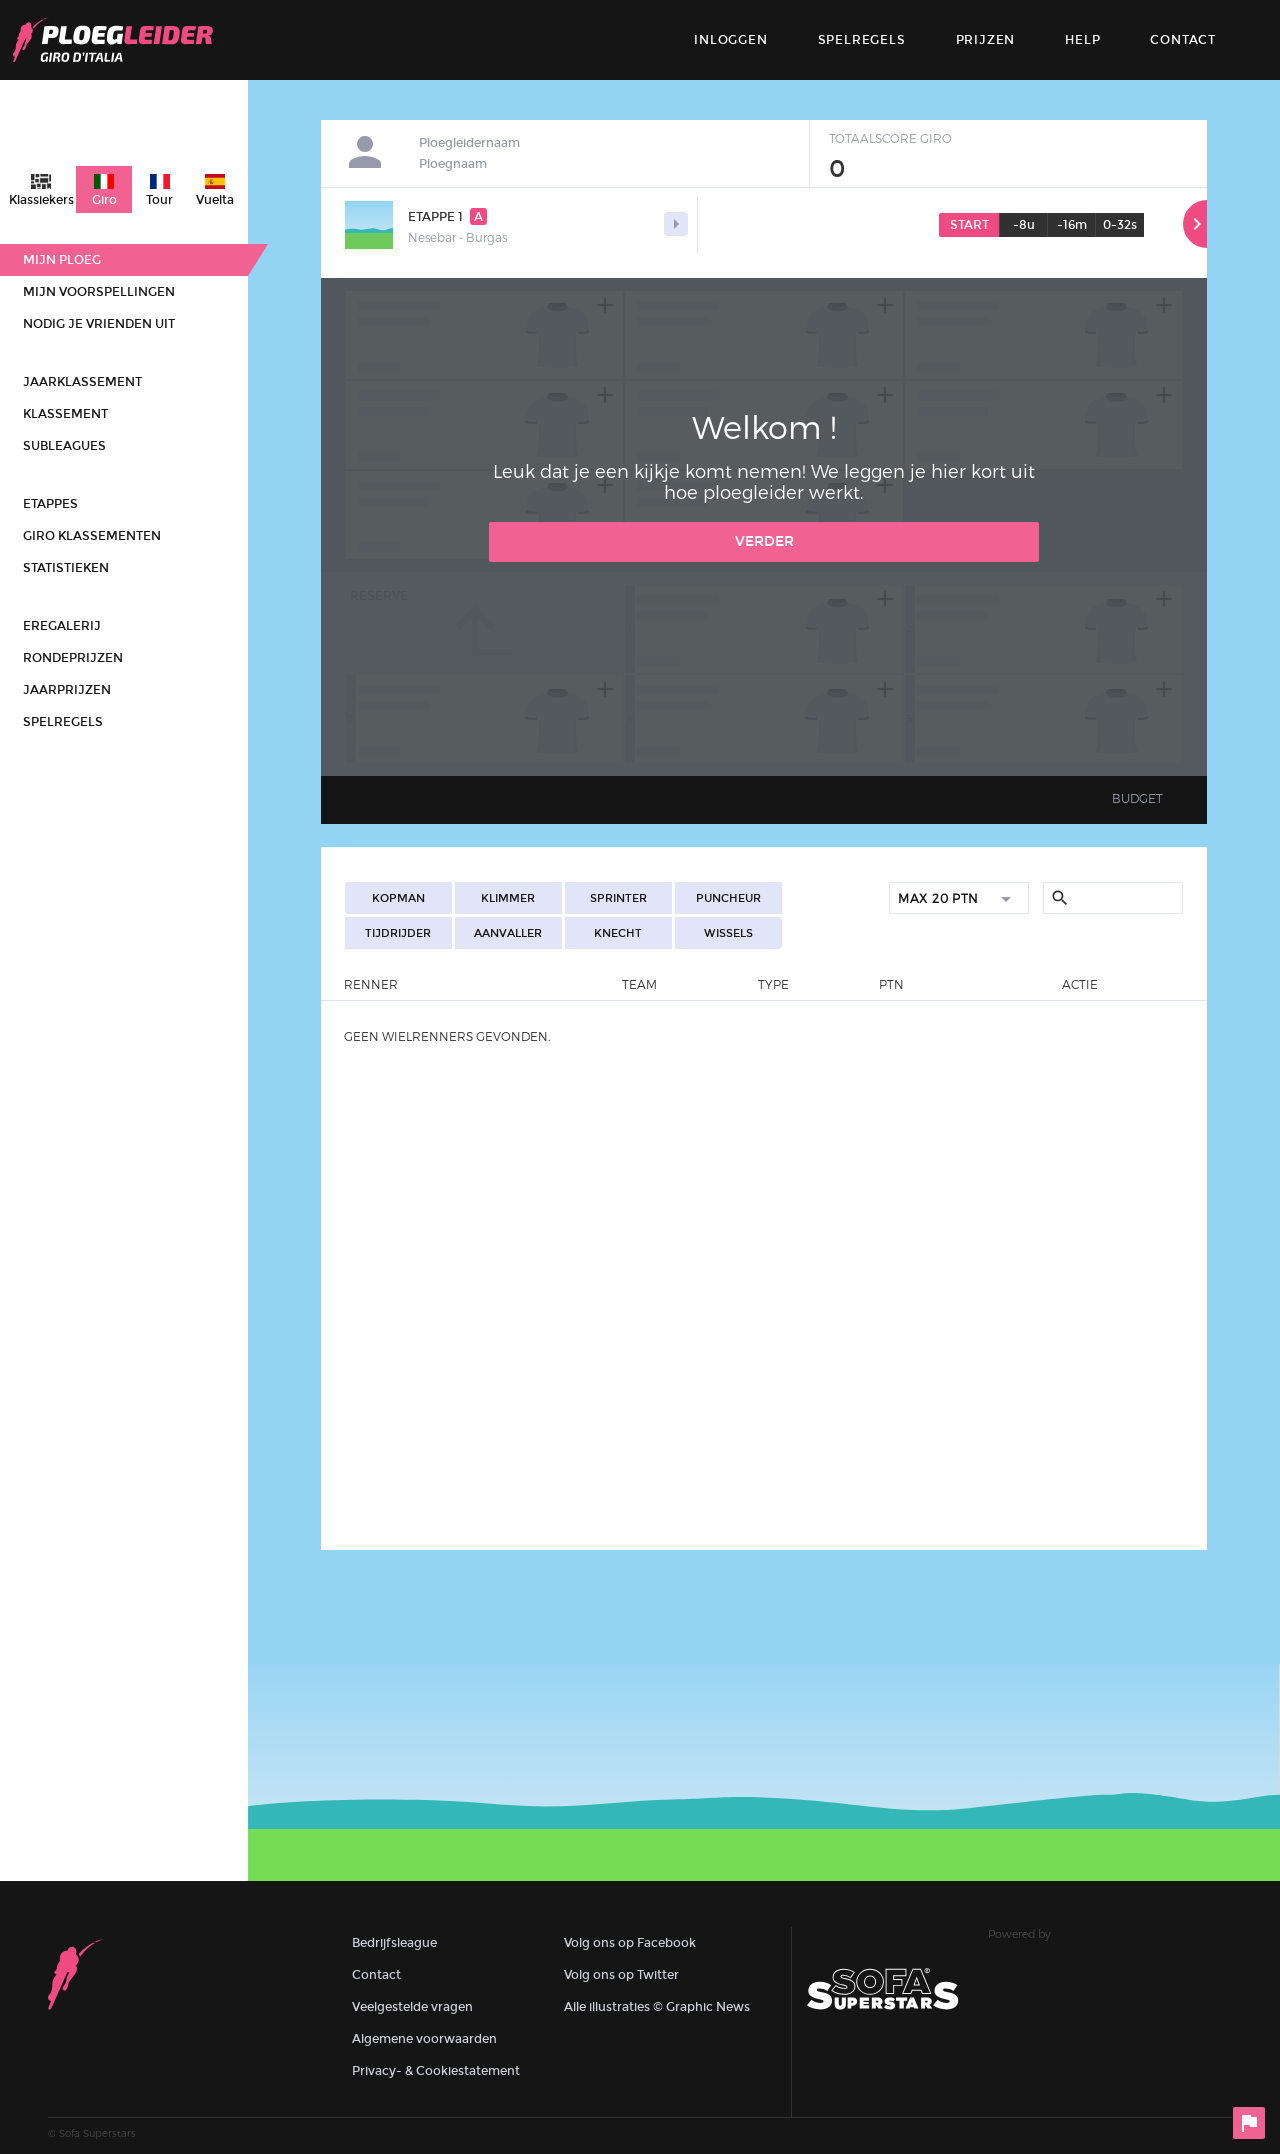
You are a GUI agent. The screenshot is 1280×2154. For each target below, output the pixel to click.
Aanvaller (508, 933)
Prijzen (986, 40)
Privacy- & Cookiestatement (436, 2071)
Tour (159, 200)
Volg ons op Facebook (630, 1943)
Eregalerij (62, 626)
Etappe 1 (447, 216)
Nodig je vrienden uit (99, 324)
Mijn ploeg (62, 260)
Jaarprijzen (67, 690)
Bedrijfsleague (394, 1943)
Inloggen (730, 40)
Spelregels (862, 40)
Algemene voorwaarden (424, 2039)
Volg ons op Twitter (621, 1975)
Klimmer (508, 898)
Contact (376, 1975)
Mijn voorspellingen (99, 292)
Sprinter (618, 898)
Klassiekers (41, 200)
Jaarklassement (82, 382)
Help (1082, 40)
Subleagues (64, 446)
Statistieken (66, 568)
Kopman (398, 898)
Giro (104, 200)
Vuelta (215, 200)
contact (1183, 40)
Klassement (65, 414)
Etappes (50, 504)
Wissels (728, 933)
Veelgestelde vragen (412, 2007)
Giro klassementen (92, 536)
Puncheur (728, 898)
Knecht (618, 933)
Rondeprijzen (73, 658)
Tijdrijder (398, 933)
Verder (764, 541)
